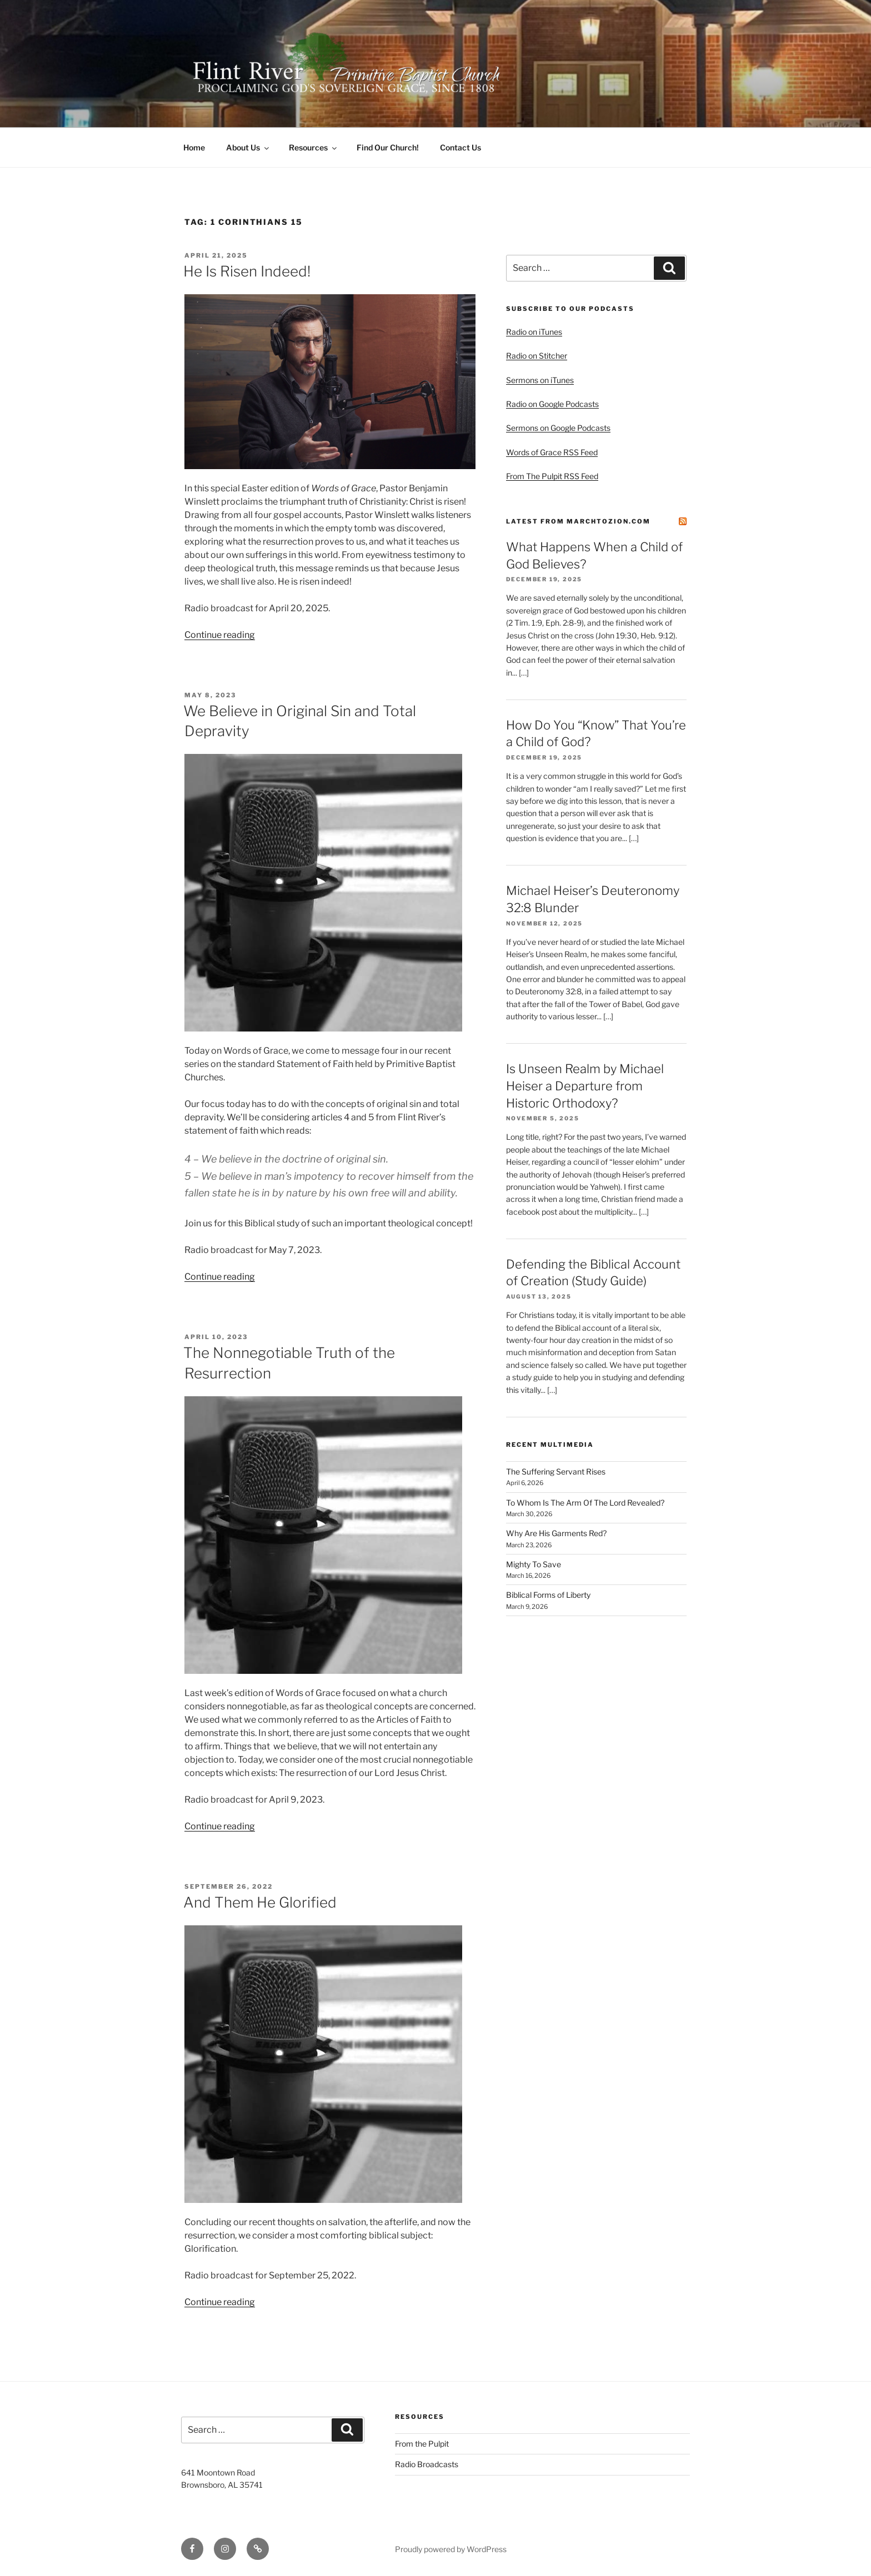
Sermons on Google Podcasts (558, 427)
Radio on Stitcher (536, 355)
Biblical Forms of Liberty (548, 1594)
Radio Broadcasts (426, 2464)
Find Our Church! (388, 147)
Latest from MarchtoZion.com (578, 521)
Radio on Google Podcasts (552, 404)
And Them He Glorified (260, 1902)
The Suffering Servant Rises (555, 1471)
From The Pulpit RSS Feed (552, 476)
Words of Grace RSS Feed (552, 452)
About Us (248, 147)
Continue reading (219, 635)
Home (194, 147)
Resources (313, 147)
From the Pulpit (422, 2443)
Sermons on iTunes (540, 380)
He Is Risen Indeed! (247, 271)
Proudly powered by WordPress (451, 2549)
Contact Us (460, 147)
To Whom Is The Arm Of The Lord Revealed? (585, 1502)
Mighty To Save (533, 1564)
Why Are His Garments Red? (556, 1533)
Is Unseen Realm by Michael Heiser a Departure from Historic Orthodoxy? (585, 1085)
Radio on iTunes (534, 331)
